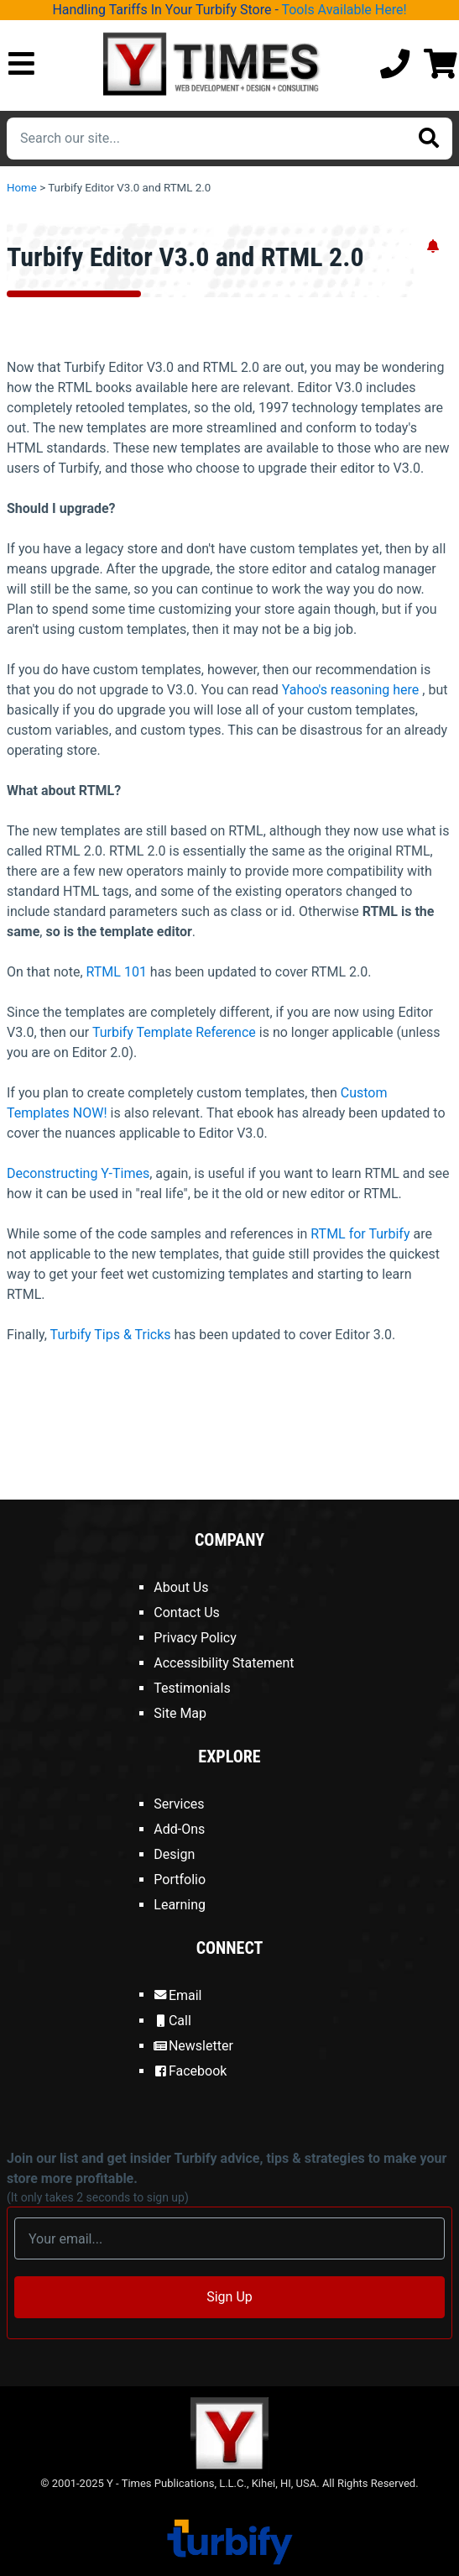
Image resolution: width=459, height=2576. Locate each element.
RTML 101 (116, 972)
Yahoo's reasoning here (351, 690)
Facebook (190, 2071)
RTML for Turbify (359, 1234)
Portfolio (180, 1879)
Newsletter (193, 2046)
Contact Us (187, 1612)
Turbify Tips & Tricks (110, 1335)
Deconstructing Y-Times (78, 1173)
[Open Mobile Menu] (21, 65)
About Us (181, 1587)
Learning (180, 1905)
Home (22, 187)
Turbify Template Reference (174, 1032)
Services (179, 1804)
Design (174, 1854)
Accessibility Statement (224, 1663)
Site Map (180, 1713)
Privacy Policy (195, 1638)
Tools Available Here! (343, 10)
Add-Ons (179, 1829)
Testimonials (192, 1688)
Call (172, 2021)
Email (177, 1995)
